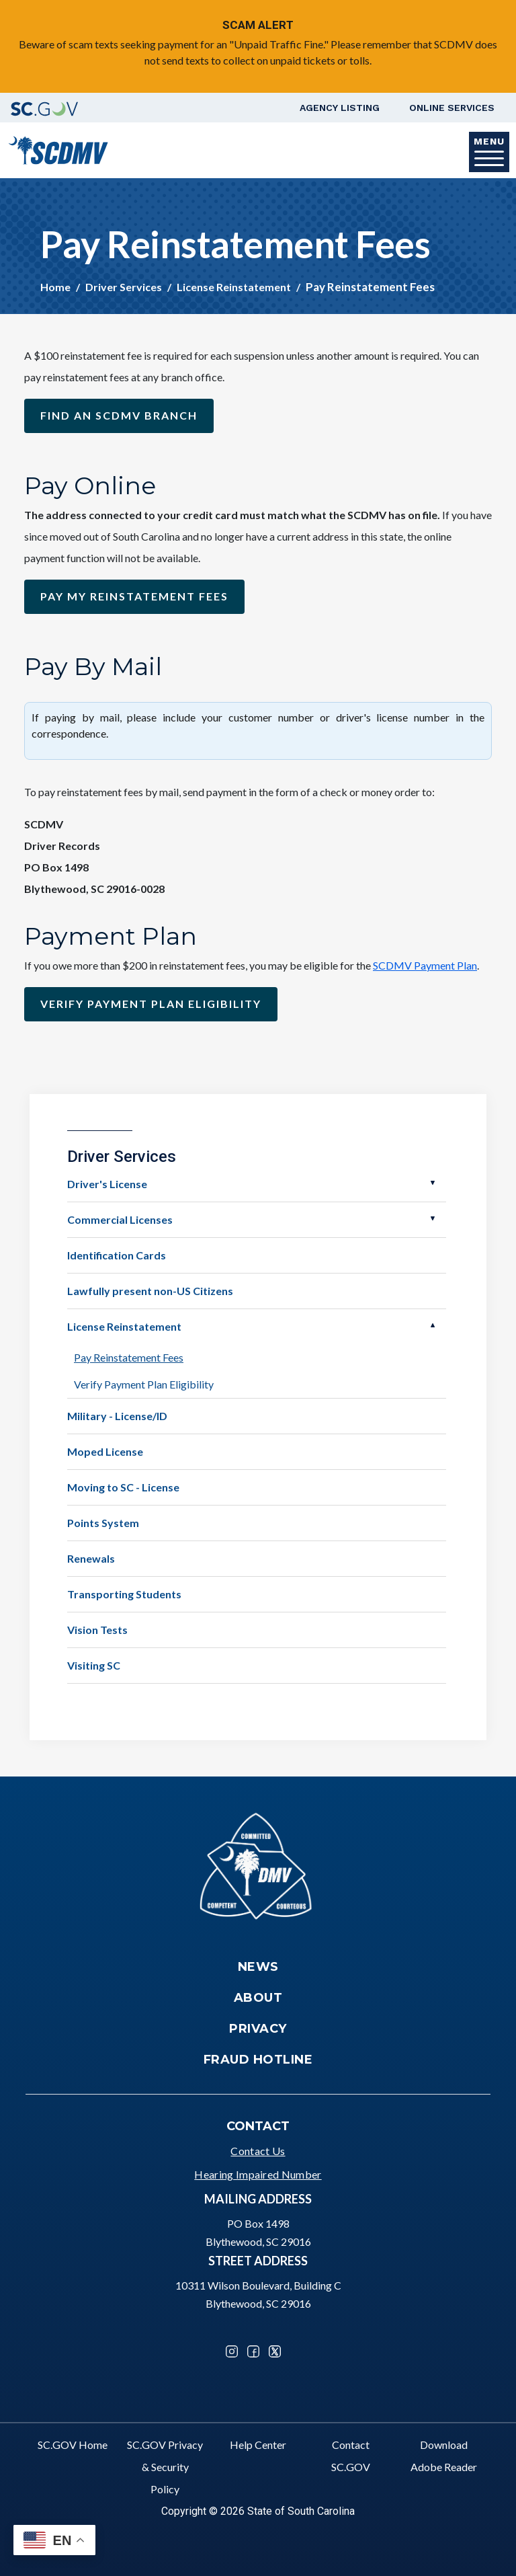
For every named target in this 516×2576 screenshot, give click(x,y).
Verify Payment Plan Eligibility (144, 1384)
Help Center (258, 2444)
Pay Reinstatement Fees (128, 1357)
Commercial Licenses (120, 1219)
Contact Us (257, 2150)
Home (55, 286)
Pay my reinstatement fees (134, 596)
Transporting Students (124, 1594)
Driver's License (107, 1183)
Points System (103, 1522)
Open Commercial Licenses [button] (432, 1218)
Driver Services (123, 286)
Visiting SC (93, 1665)
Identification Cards (116, 1255)
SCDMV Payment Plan (425, 965)
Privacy (258, 2028)
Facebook (253, 2351)
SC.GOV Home (73, 2444)
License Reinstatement (234, 286)
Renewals (91, 1558)
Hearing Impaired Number (257, 2174)
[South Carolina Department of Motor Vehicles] (58, 149)
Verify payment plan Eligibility (150, 1003)
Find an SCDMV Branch (119, 415)
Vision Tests (97, 1629)
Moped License (105, 1451)
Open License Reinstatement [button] (432, 1325)
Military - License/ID (117, 1415)
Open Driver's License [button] (432, 1182)
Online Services (451, 107)
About (258, 1997)
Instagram (232, 2351)
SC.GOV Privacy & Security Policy (165, 2466)
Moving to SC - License (123, 1487)
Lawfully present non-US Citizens (150, 1290)
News (258, 1966)
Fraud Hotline (258, 2059)
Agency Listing (340, 107)
